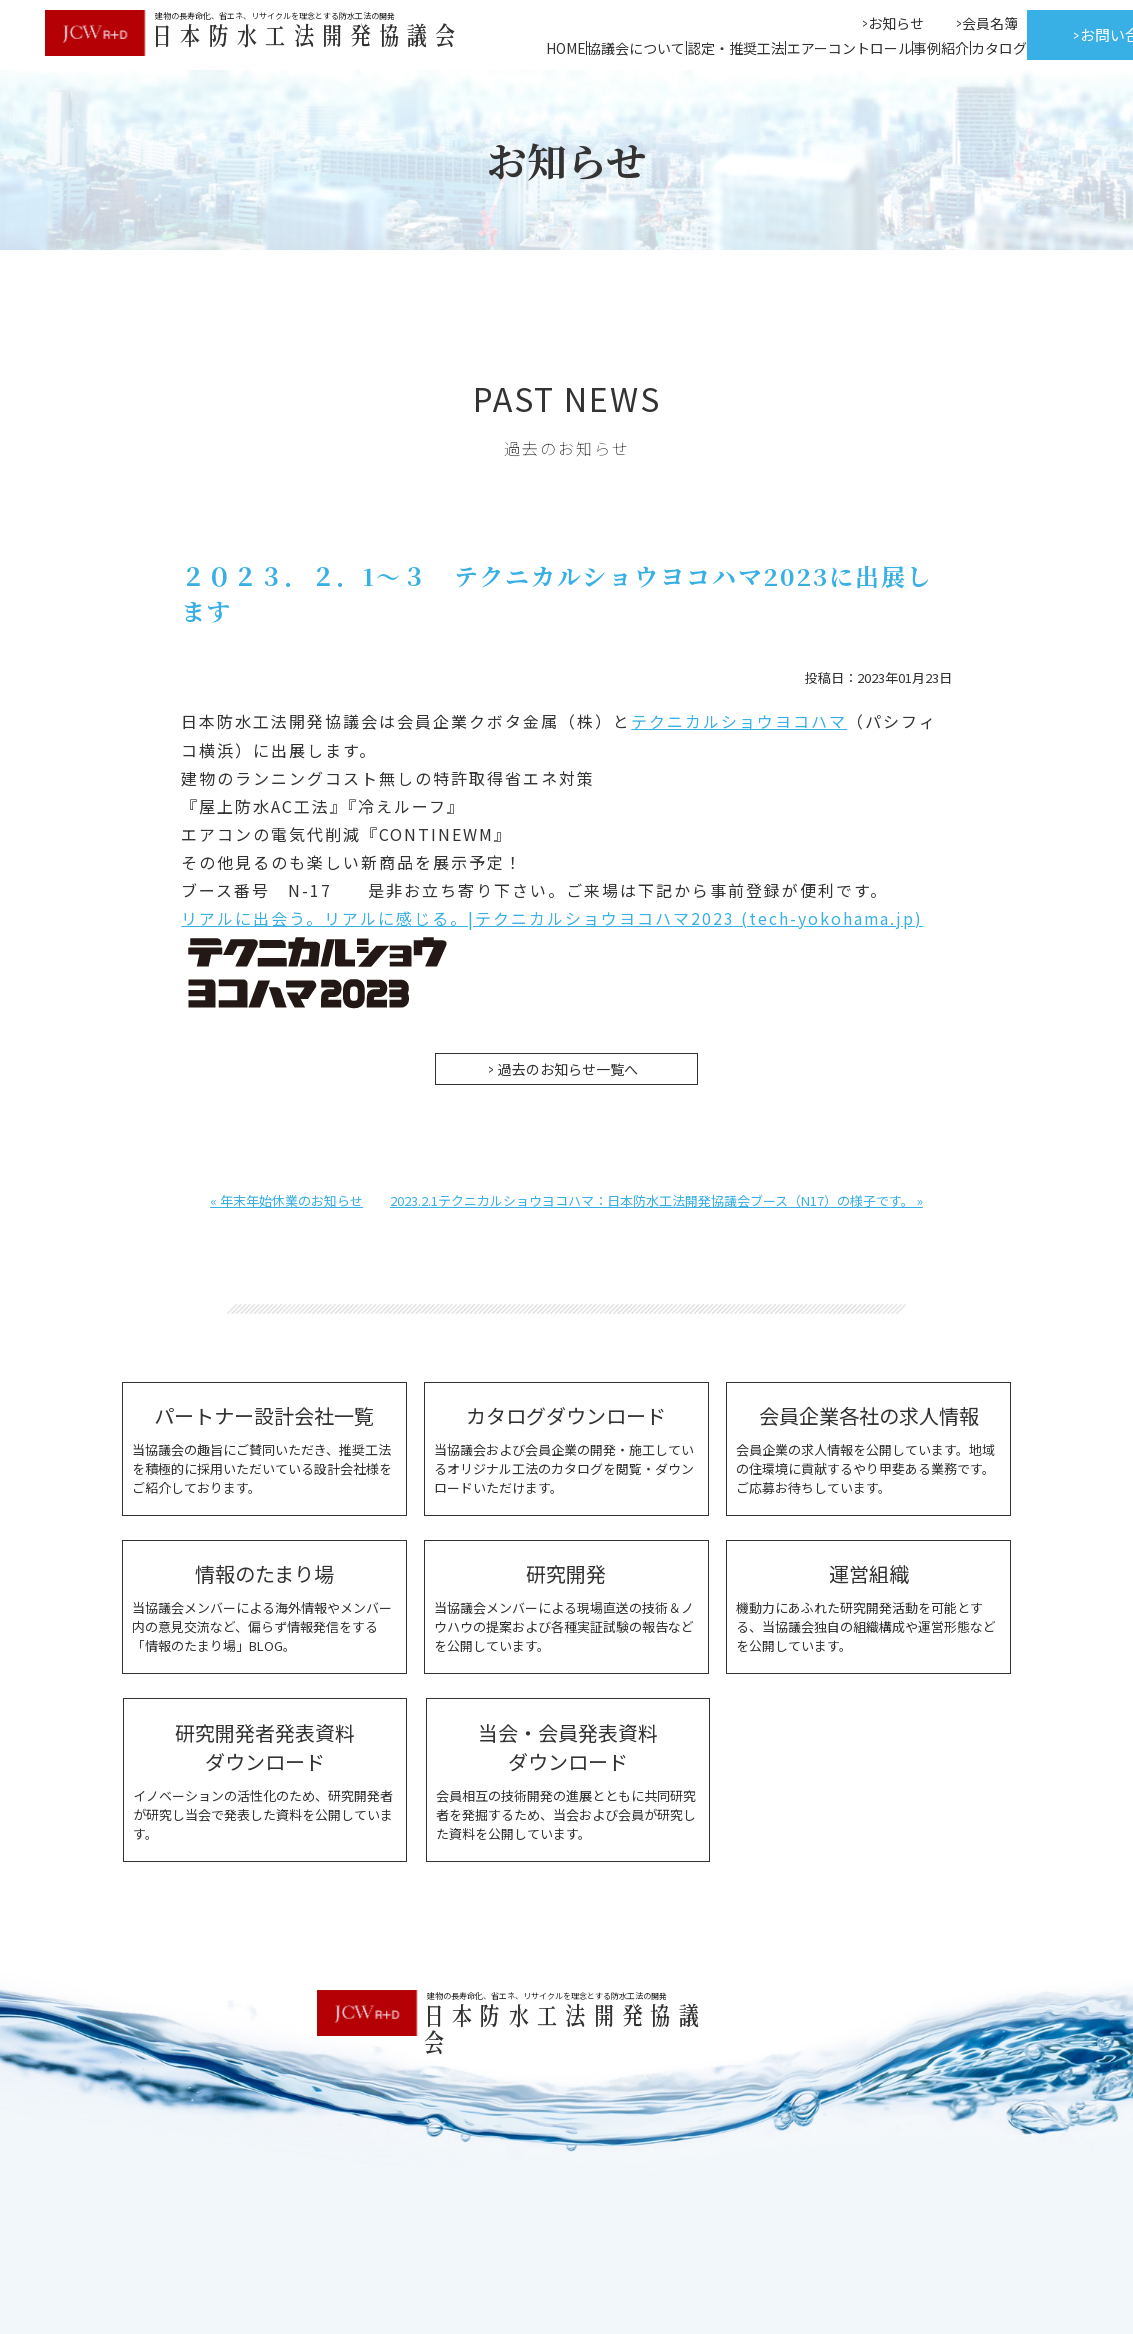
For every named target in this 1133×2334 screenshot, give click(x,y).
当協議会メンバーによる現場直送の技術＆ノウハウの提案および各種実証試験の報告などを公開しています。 (566, 1605)
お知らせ (896, 23)
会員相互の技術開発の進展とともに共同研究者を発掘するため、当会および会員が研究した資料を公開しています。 (567, 1777)
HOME (566, 48)
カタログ (999, 48)
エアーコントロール (849, 48)
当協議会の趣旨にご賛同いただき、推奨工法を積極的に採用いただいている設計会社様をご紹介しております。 (264, 1447)
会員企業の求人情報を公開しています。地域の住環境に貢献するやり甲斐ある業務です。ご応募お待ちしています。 (868, 1447)
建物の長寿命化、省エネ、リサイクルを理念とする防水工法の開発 (547, 1993)
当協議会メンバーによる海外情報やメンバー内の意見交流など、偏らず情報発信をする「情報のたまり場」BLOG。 (264, 1605)
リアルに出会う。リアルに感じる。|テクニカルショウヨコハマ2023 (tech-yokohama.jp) (552, 917)
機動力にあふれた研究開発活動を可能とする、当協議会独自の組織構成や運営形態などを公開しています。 (868, 1605)
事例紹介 (941, 48)
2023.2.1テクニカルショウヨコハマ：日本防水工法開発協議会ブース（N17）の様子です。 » (656, 1198)
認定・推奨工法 (736, 48)
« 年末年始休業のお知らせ (286, 1198)
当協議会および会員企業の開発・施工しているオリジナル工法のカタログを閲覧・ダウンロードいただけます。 (566, 1447)
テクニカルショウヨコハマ (739, 721)
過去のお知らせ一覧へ (568, 1067)
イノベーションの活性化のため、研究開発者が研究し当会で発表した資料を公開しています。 (264, 1777)
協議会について (636, 48)
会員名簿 (990, 23)
